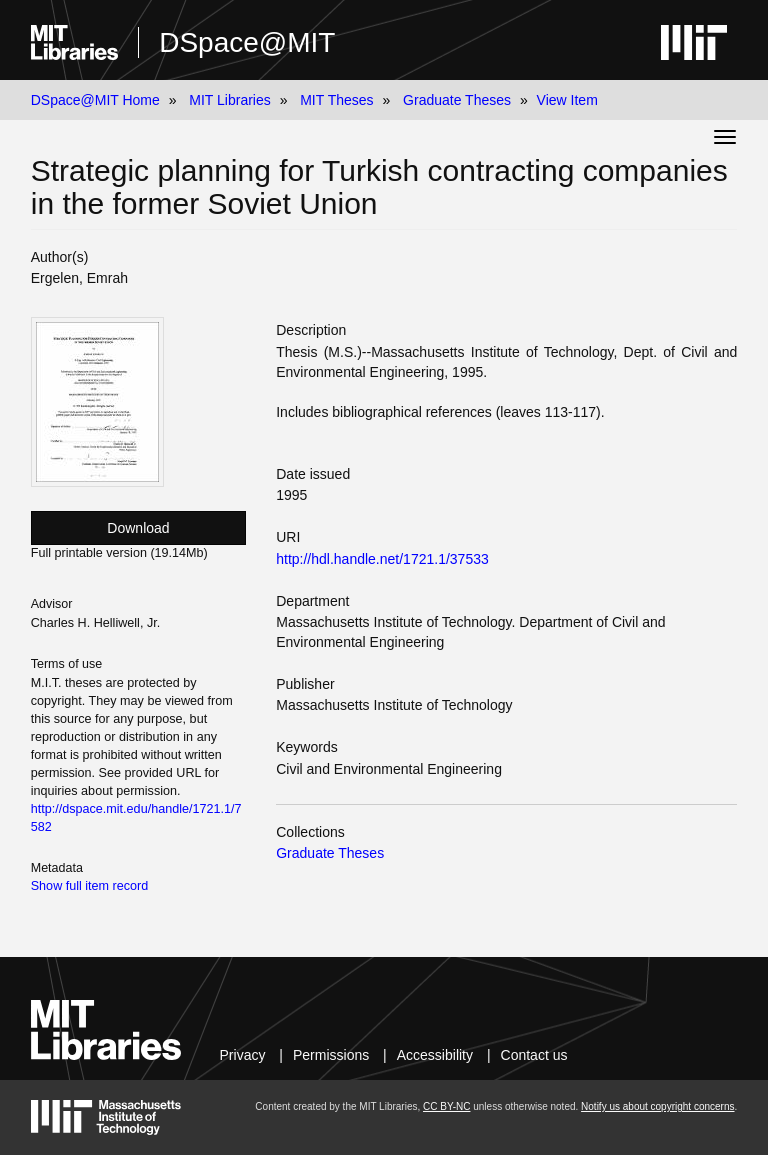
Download (138, 528)
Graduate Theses (457, 100)
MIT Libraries (229, 100)
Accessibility (435, 1055)
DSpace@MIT (247, 42)
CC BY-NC (446, 1106)
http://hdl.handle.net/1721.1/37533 (382, 559)
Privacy (243, 1055)
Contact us (534, 1055)
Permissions (331, 1055)
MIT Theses (336, 100)
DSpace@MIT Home (95, 100)
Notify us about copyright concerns (657, 1106)
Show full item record (90, 886)
